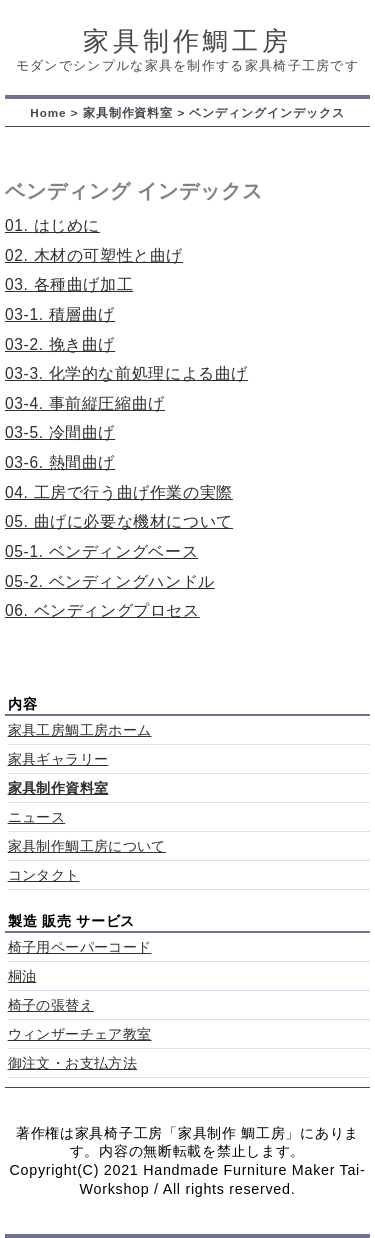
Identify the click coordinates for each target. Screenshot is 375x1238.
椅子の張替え (51, 1005)
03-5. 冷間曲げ (60, 432)
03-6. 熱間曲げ (60, 462)
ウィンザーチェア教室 (80, 1034)
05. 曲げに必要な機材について (119, 521)
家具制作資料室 (128, 112)
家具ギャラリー (58, 759)
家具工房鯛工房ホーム (80, 730)
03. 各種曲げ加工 (69, 284)
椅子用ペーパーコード (80, 947)
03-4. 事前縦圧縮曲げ (85, 403)
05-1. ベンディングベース (101, 551)
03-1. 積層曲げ (60, 314)
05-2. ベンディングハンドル (110, 581)
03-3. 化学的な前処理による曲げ (126, 373)
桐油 (22, 976)
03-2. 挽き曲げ (60, 344)
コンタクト (44, 875)
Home (48, 112)
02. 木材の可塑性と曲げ (94, 255)
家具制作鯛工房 (187, 41)
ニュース (37, 817)
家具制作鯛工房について (87, 846)
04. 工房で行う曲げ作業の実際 (119, 492)
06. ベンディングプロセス (102, 610)
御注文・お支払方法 (73, 1063)
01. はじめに (52, 225)
